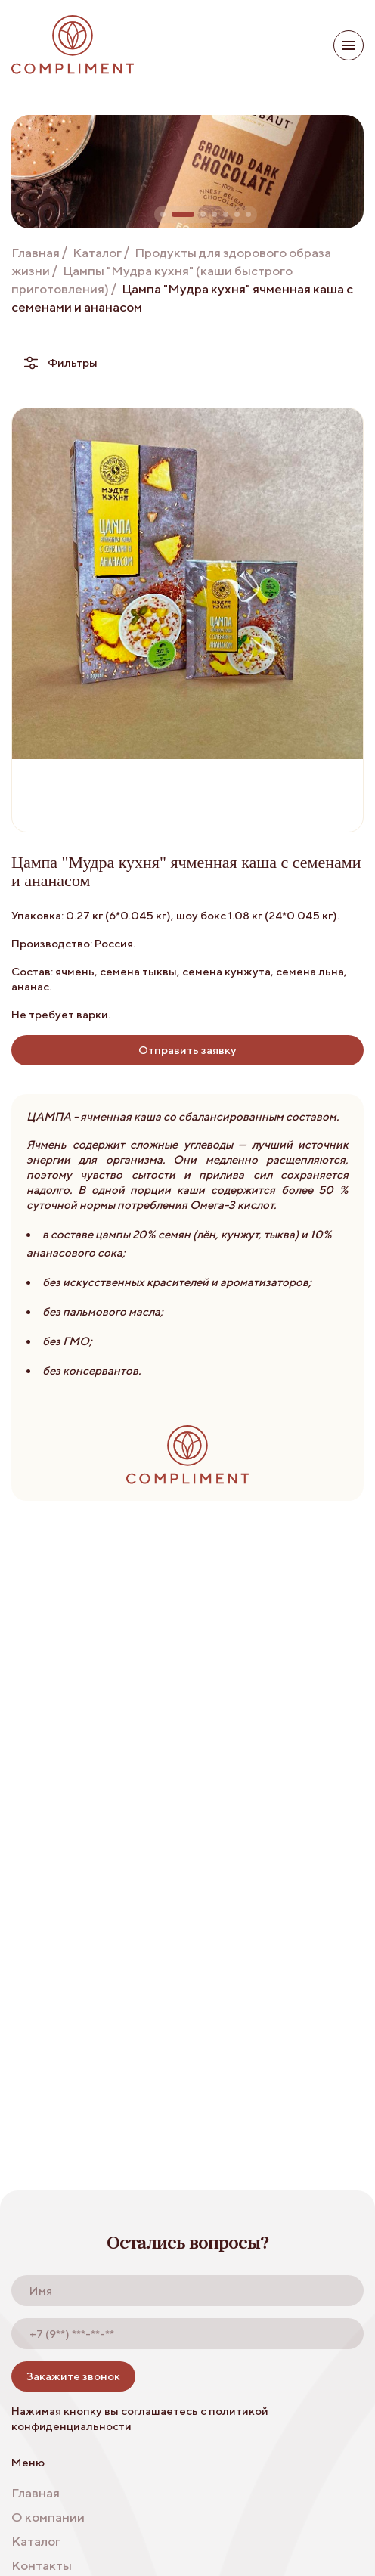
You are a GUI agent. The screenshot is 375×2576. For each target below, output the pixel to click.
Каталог (97, 252)
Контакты (41, 2565)
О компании (48, 2517)
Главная (35, 252)
